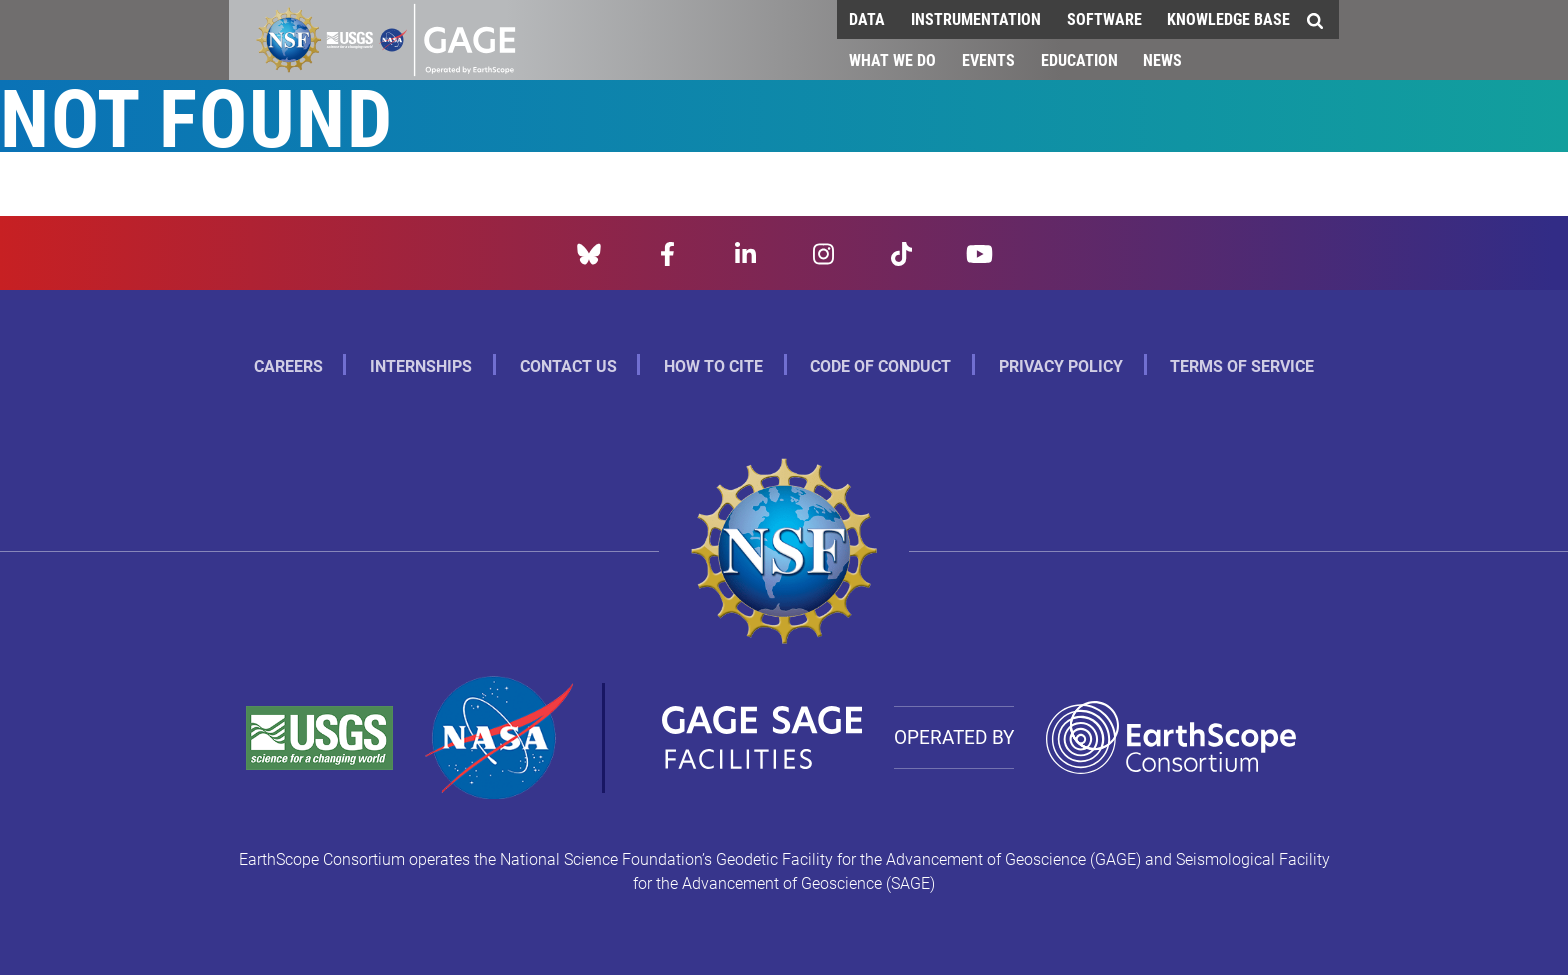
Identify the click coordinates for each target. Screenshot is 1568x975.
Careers (288, 365)
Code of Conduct (880, 365)
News (1162, 59)
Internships (421, 365)
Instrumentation (976, 18)
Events (988, 59)
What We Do (892, 59)
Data (867, 18)
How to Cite (713, 365)
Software (1104, 18)
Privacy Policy (1061, 365)
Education (1079, 59)
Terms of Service (1242, 365)
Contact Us (568, 365)
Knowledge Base (1228, 18)
